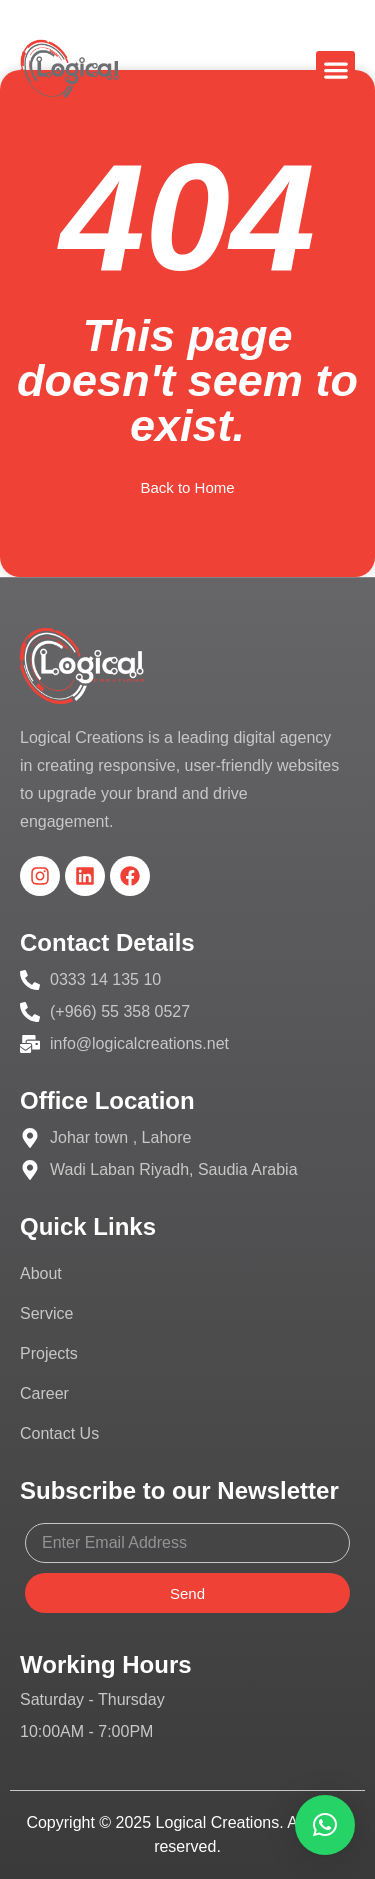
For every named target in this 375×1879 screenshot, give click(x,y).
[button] (335, 70)
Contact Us (59, 1433)
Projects (49, 1353)
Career (44, 1393)
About (41, 1273)
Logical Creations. (220, 1822)
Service (46, 1313)
